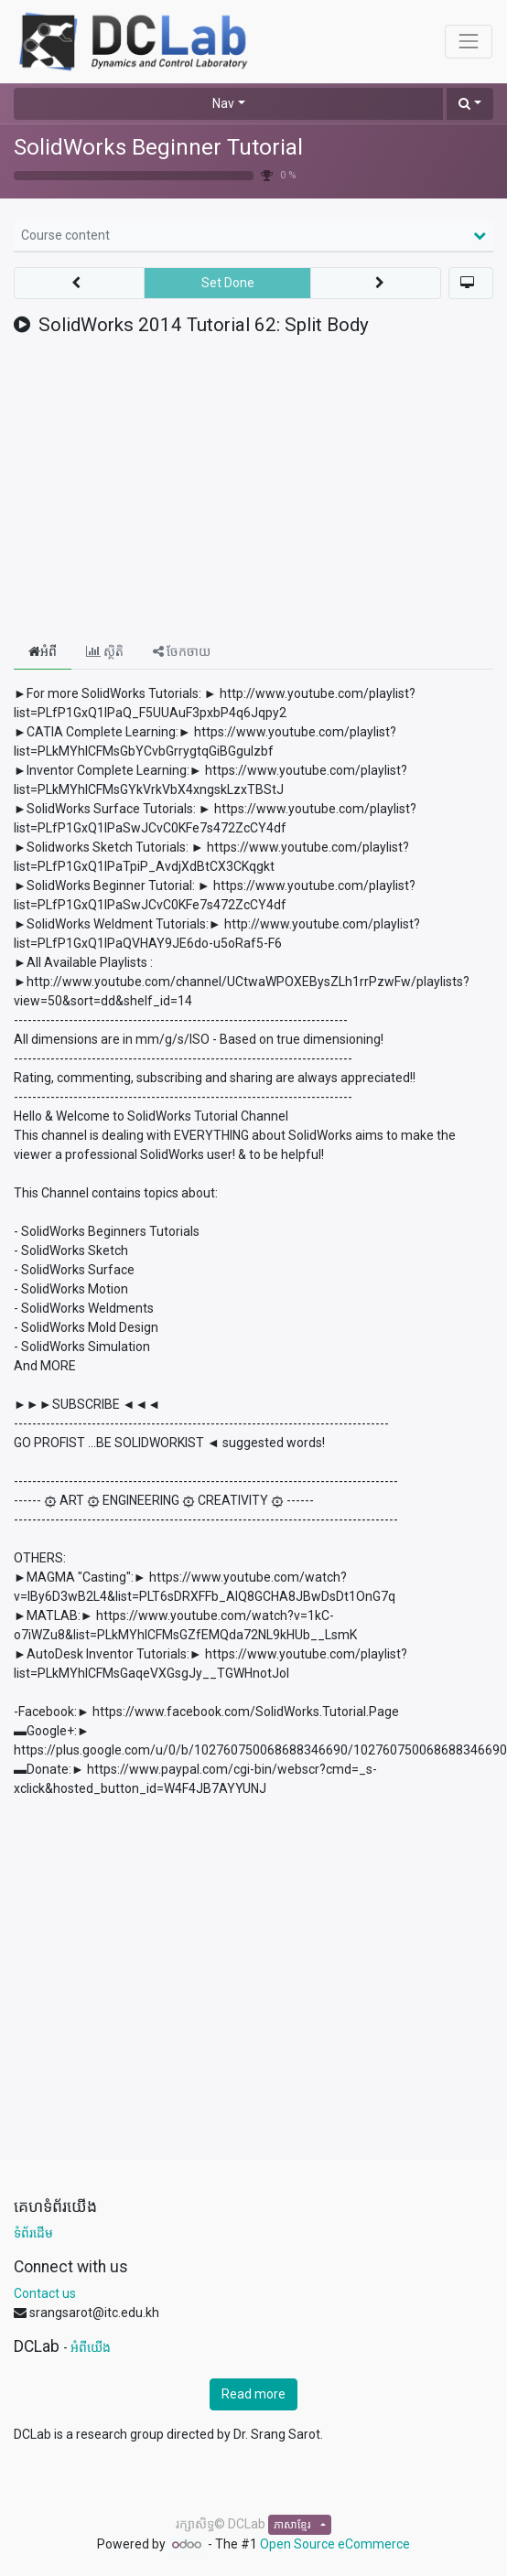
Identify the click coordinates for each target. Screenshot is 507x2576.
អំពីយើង (90, 2347)
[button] (470, 104)
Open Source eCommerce (335, 2544)
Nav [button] (223, 103)
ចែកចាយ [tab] (181, 651)
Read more (253, 2394)
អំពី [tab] (42, 651)
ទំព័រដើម (33, 2233)
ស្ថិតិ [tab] (105, 651)
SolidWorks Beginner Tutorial (158, 147)
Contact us (45, 2293)
